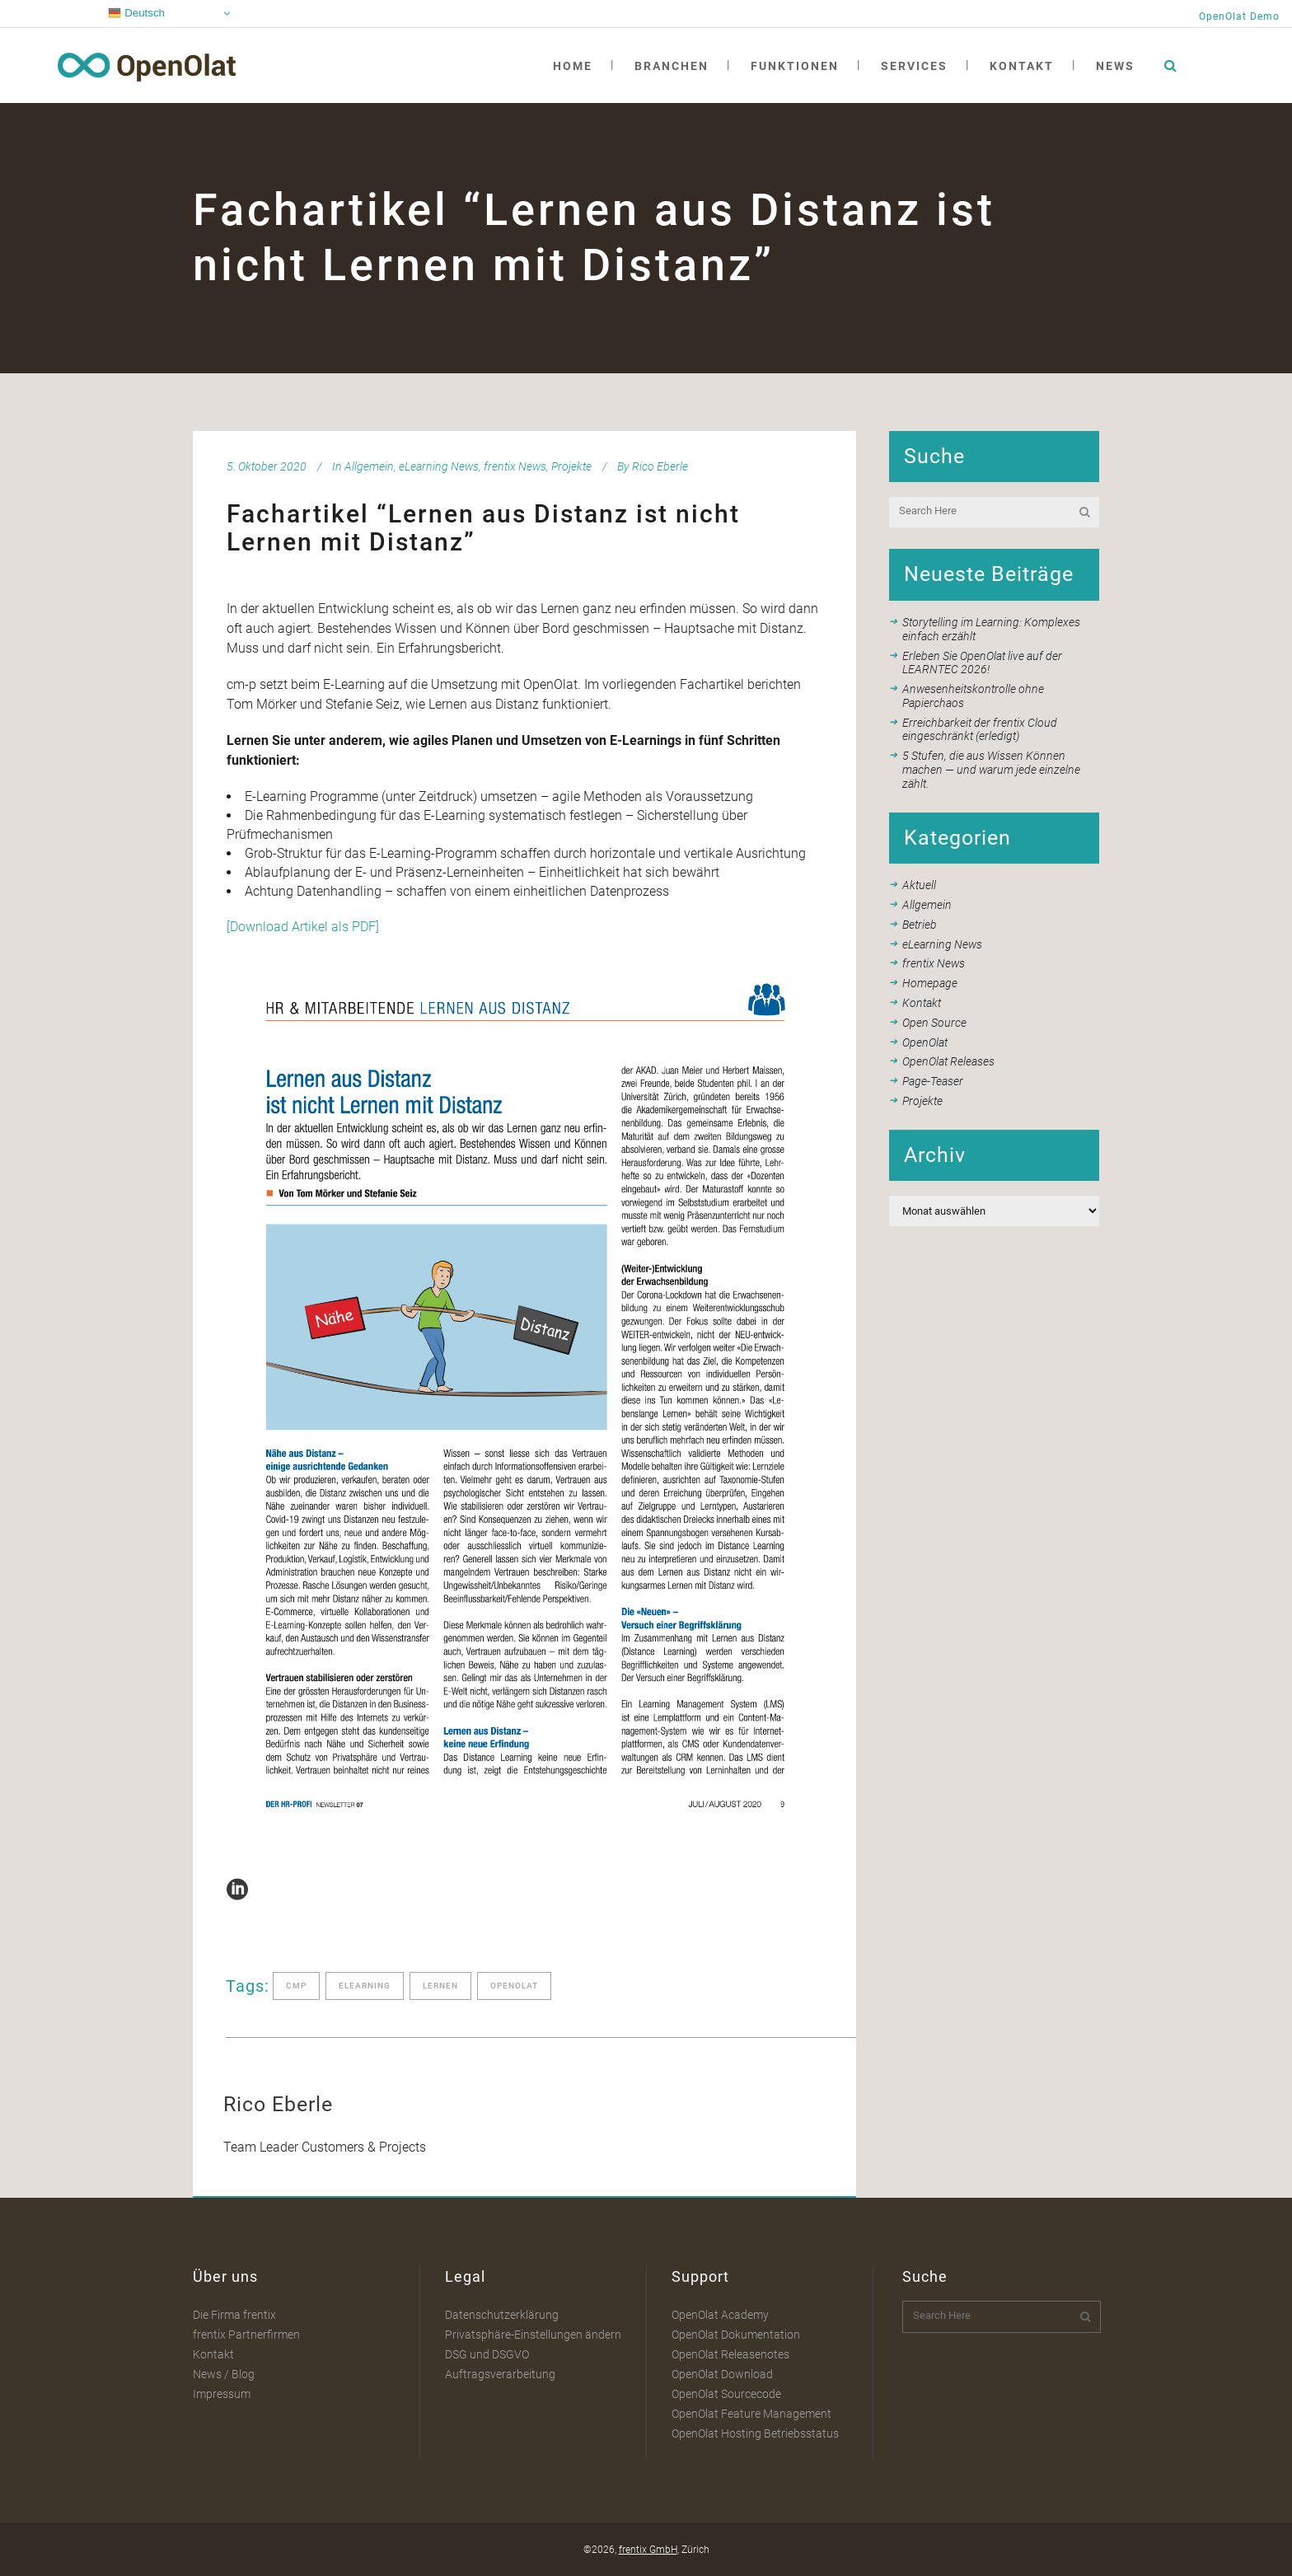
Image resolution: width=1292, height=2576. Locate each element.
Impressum (221, 2393)
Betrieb (919, 924)
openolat (514, 1985)
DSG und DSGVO (487, 2354)
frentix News (515, 466)
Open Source (934, 1022)
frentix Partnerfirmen (246, 2334)
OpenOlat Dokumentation (736, 2334)
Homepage (929, 983)
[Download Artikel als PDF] (303, 926)
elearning (365, 1985)
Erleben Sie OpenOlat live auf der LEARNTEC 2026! (982, 663)
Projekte (571, 466)
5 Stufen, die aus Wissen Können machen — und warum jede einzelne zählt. (991, 769)
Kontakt (921, 1002)
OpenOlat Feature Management (751, 2413)
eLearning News (439, 466)
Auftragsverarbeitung (500, 2374)
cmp (296, 1985)
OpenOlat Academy (720, 2314)
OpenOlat (925, 1042)
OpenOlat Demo (1239, 16)
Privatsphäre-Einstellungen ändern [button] (533, 2334)
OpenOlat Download (722, 2374)
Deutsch (136, 13)
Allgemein (369, 466)
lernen (440, 1985)
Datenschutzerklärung (502, 2314)
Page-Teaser (932, 1081)
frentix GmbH (648, 2549)
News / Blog (224, 2374)
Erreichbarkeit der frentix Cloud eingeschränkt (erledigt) (979, 729)
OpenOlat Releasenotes (730, 2354)
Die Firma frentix (234, 2314)
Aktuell (919, 885)
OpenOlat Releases (948, 1061)
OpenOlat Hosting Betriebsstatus (755, 2433)
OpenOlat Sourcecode (726, 2393)
